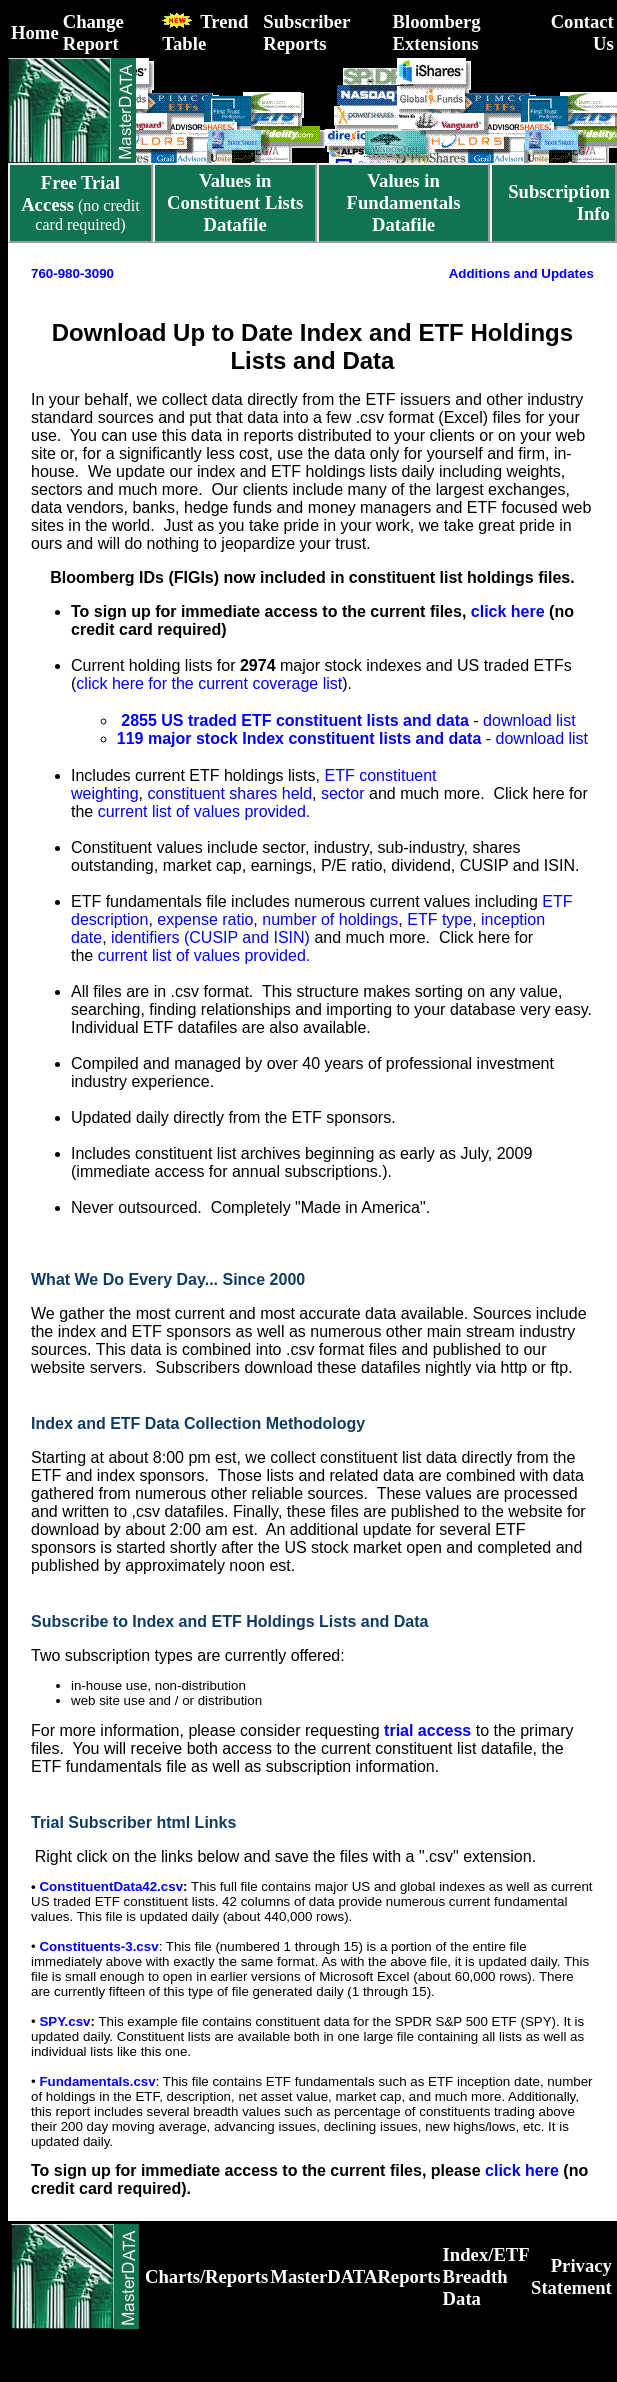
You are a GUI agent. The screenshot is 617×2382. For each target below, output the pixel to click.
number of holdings (330, 919)
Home (35, 32)
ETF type (439, 919)
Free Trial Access (70, 193)
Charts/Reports (206, 2276)
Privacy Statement (571, 2276)
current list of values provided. (204, 811)
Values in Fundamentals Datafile (404, 202)
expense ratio (205, 919)
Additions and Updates (521, 273)
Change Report (93, 32)
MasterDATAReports (355, 2276)
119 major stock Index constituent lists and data (299, 738)
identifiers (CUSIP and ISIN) (210, 937)
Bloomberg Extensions (437, 32)
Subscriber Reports (306, 32)
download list (529, 720)
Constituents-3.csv (98, 1946)
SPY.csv (64, 2021)
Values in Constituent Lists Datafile (235, 202)
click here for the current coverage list (209, 683)
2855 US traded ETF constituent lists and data (293, 720)
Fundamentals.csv (97, 2081)
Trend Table (205, 32)
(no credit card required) (80, 204)
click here (508, 611)
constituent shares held (230, 793)
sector (343, 793)
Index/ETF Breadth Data (486, 2276)
